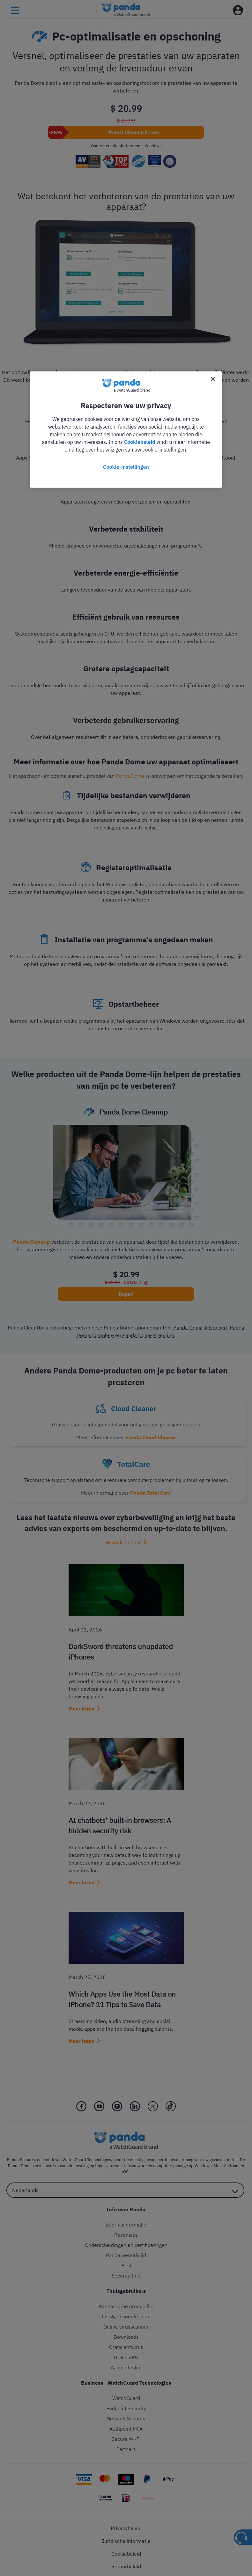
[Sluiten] (213, 379)
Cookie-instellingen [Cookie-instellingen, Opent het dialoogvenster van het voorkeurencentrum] (126, 466)
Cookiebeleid (139, 441)
